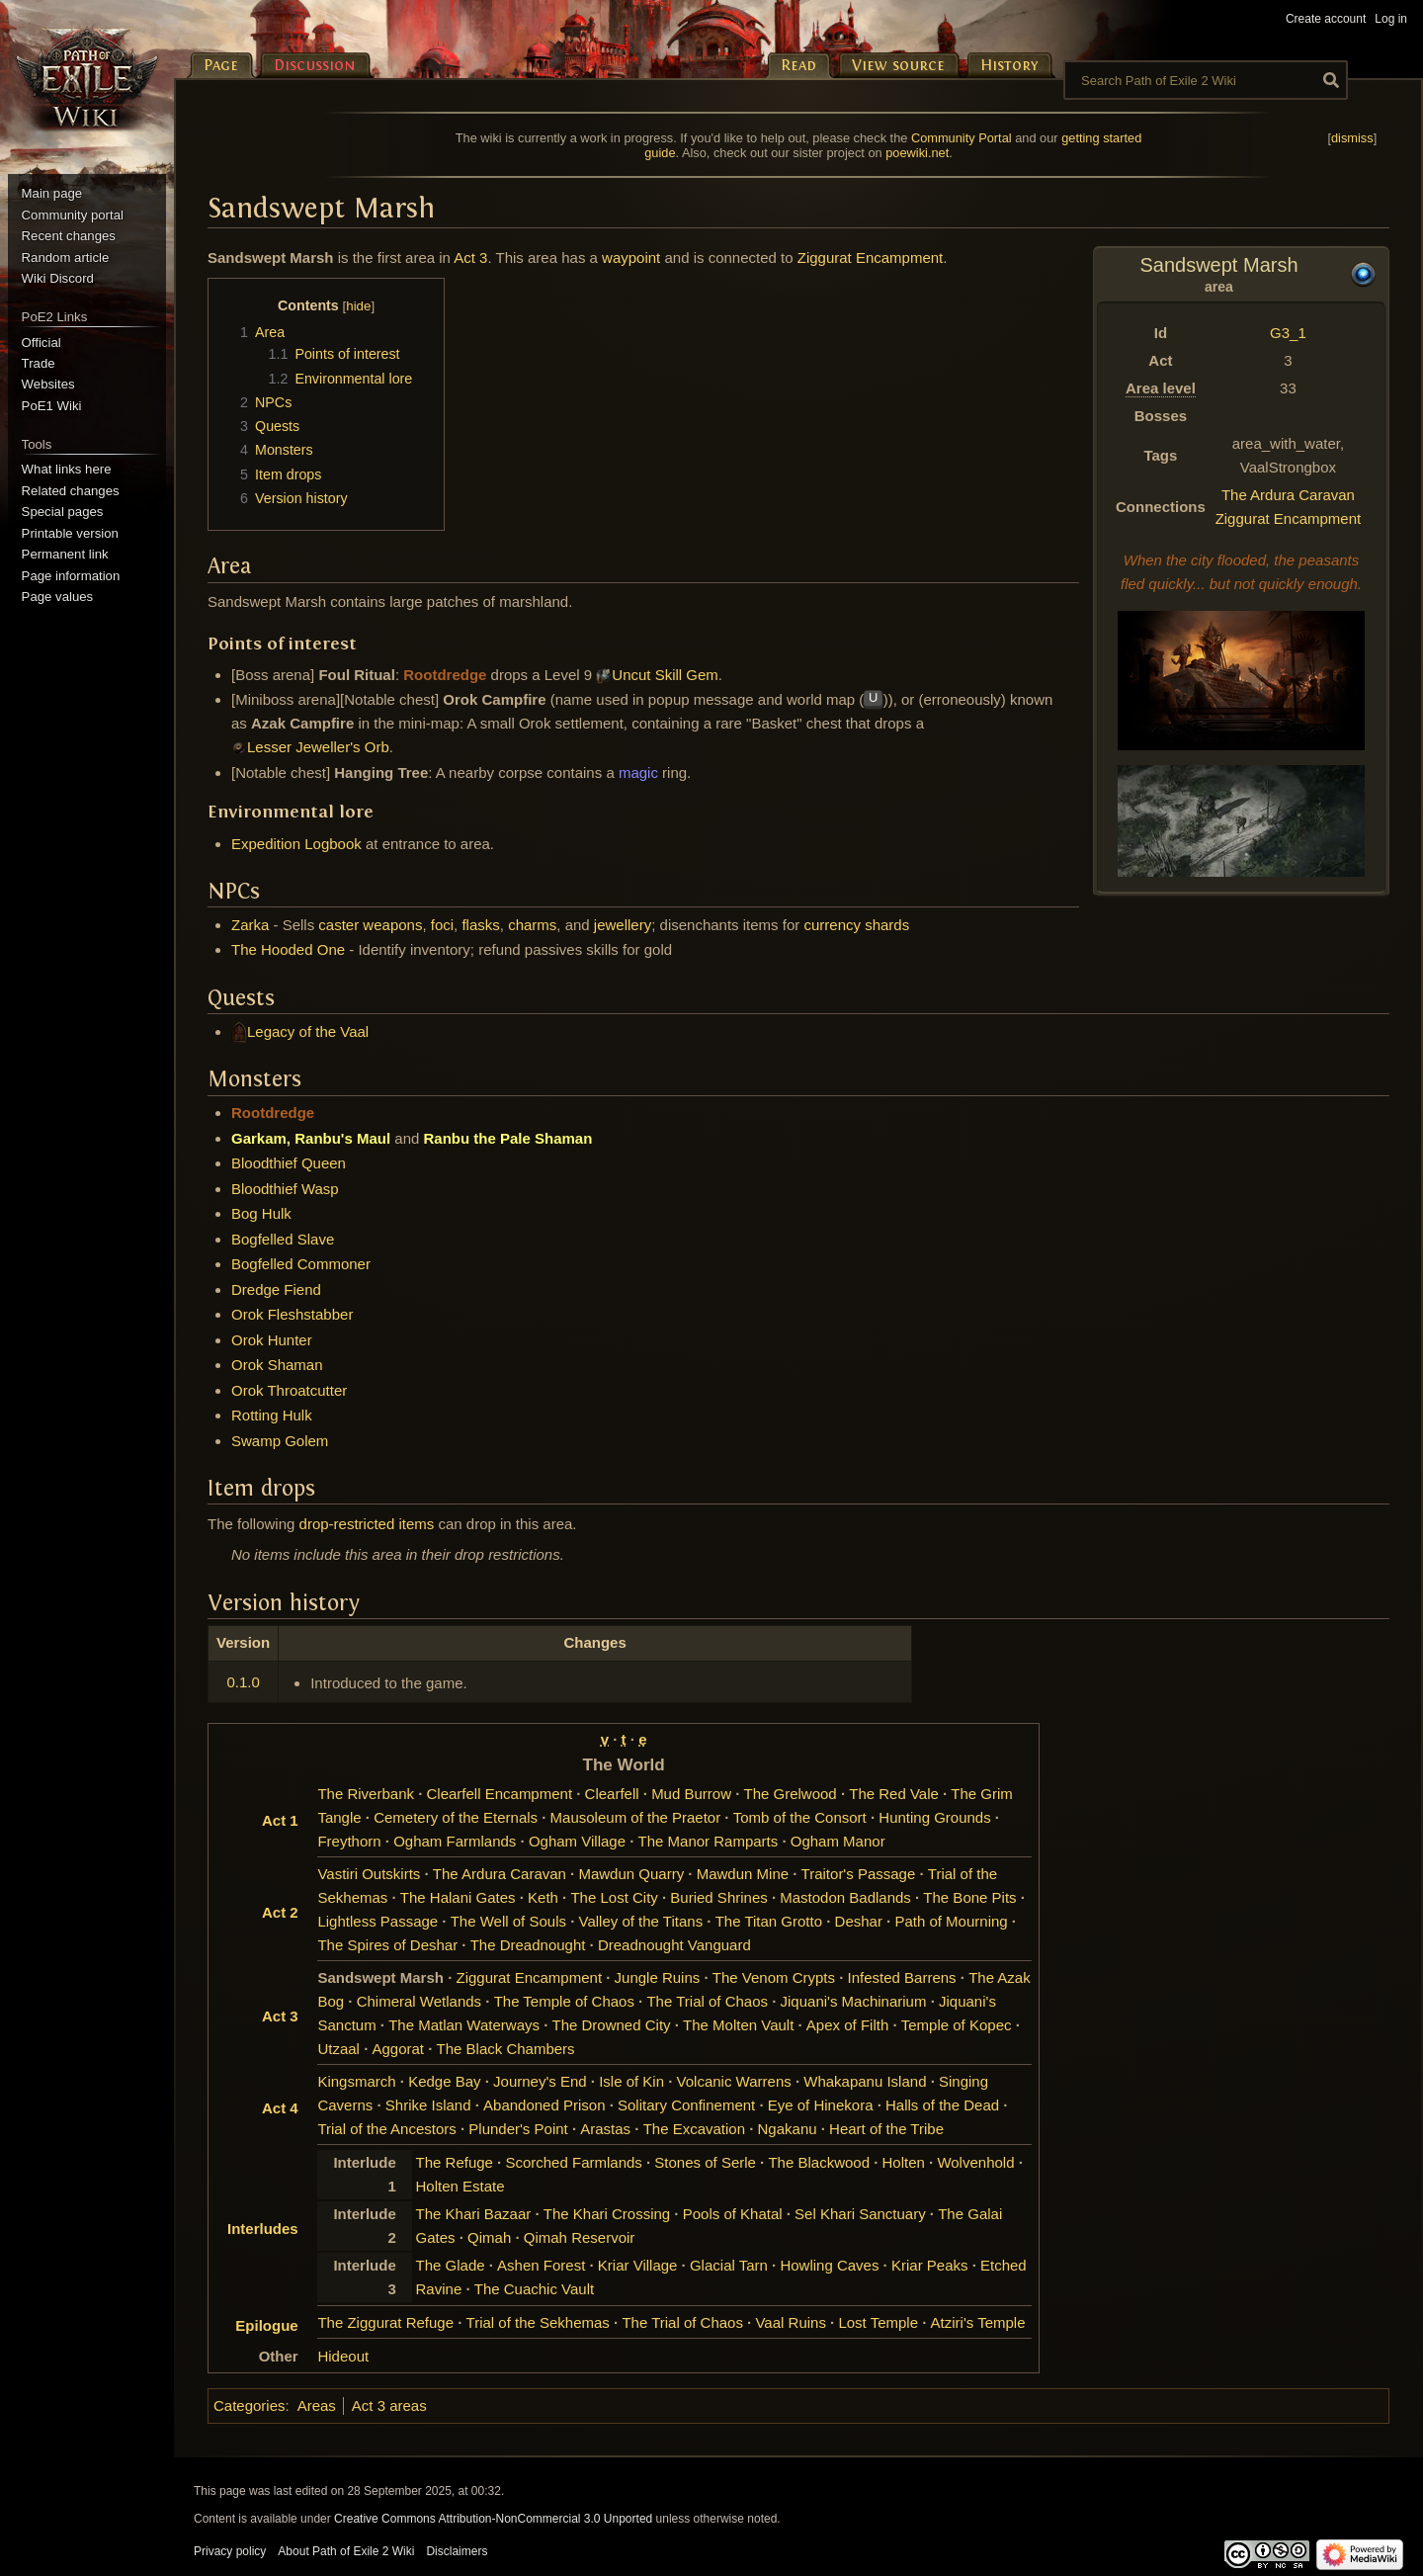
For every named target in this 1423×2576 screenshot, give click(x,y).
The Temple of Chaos (564, 2001)
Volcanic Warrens (734, 2081)
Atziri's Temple (978, 2322)
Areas (316, 2405)
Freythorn (348, 1841)
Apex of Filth (847, 2025)
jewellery (622, 924)
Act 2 (280, 1912)
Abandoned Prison (544, 2105)
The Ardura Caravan (1288, 494)
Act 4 (280, 2108)
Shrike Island (428, 2105)
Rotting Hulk (271, 1415)
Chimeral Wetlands (419, 2001)
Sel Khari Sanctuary (860, 2213)
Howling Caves (829, 2265)
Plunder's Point (517, 2128)
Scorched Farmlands (573, 2162)
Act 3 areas (389, 2405)
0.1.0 (242, 1682)
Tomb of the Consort (800, 1817)
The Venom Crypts (773, 1977)
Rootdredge (444, 674)
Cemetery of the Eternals (456, 1817)
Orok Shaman (277, 1364)
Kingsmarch (356, 2081)
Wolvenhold (975, 2162)
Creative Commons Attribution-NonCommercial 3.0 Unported (493, 2519)
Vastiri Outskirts (368, 1873)
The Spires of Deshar (387, 1944)
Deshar (858, 1921)
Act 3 (470, 257)
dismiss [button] (1352, 137)
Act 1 (280, 1820)
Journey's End (540, 2081)
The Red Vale (894, 1793)
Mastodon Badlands (845, 1897)
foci (442, 924)
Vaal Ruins (790, 2322)
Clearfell (612, 1793)
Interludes (262, 2228)
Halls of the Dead (942, 2105)
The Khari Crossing (607, 2213)
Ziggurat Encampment (1288, 518)
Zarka (250, 924)
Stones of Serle (705, 2162)
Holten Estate (460, 2186)
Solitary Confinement (686, 2105)
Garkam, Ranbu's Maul (310, 1138)
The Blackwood (819, 2162)
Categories (249, 2405)
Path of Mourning (950, 1921)
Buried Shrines (718, 1897)
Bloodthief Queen (288, 1163)
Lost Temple (878, 2322)
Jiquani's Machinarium (854, 2001)
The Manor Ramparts (708, 1841)
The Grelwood (790, 1793)
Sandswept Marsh (380, 1977)
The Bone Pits (969, 1897)
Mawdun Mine (743, 1873)
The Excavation (694, 2128)
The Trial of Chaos (707, 2001)
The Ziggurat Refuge (385, 2322)
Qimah (489, 2237)
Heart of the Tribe (886, 2128)
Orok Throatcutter (289, 1390)
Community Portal (961, 137)
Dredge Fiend (276, 1289)
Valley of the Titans (641, 1921)
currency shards (856, 924)
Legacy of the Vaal (308, 1031)
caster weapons (370, 924)
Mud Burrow (691, 1793)
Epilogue (266, 2325)
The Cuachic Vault (534, 2288)
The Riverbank (365, 1793)
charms (532, 924)
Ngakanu (787, 2128)
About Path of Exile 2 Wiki (346, 2551)
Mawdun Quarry (631, 1873)
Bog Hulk (261, 1213)
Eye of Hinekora (821, 2105)
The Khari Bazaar (474, 2213)
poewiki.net (917, 152)
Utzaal (338, 2048)
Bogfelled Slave (282, 1239)
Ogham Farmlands (454, 1841)
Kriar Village (638, 2265)
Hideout (343, 2356)
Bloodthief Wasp (285, 1188)
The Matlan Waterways (464, 2025)
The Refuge (454, 2162)
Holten (903, 2162)
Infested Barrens (902, 1977)
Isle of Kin (631, 2081)
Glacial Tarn (729, 2265)
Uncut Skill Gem (665, 674)
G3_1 (1288, 332)
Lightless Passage (377, 1921)
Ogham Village (577, 1841)
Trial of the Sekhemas (538, 2322)
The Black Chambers (506, 2048)
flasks (480, 924)
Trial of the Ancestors (386, 2128)
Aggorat (398, 2048)
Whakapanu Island (864, 2081)
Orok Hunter (271, 1339)
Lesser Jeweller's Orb (318, 746)
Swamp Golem (279, 1440)
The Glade (450, 2265)
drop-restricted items (367, 1523)
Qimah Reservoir (579, 2237)
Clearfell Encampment (500, 1793)
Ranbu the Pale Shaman (508, 1138)
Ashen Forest (541, 2265)
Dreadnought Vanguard (674, 1944)
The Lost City (613, 1897)
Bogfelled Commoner (301, 1263)
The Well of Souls (508, 1921)
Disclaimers (456, 2551)
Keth (543, 1897)
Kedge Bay (444, 2081)
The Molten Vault (738, 2025)
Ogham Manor (838, 1841)
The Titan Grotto (768, 1921)
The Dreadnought (528, 1944)
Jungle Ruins (658, 1977)
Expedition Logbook (296, 843)
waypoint (631, 257)
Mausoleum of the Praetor (635, 1817)
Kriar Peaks (929, 2265)
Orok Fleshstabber (292, 1314)
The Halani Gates (458, 1897)
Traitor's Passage (858, 1873)
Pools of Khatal (733, 2213)
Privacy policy (230, 2551)
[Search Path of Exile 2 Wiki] (1205, 80)
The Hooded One (288, 949)
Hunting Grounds (934, 1817)
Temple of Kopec (956, 2025)
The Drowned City (611, 2025)
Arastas (605, 2128)
